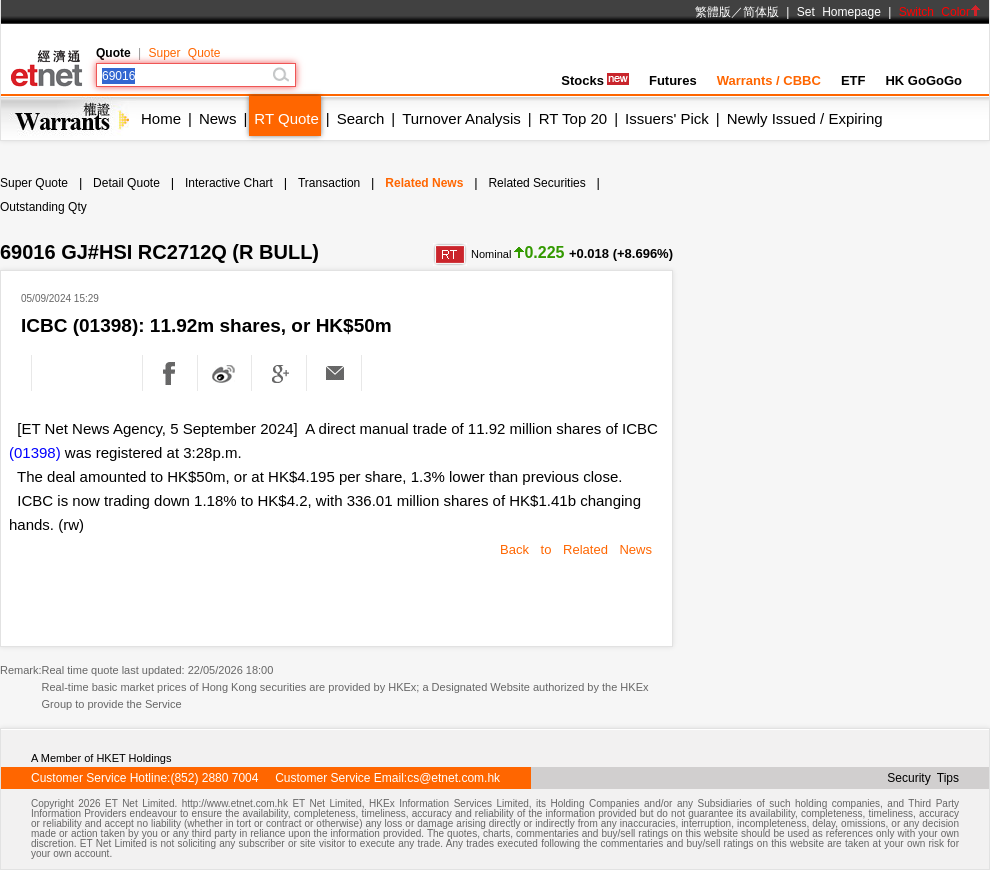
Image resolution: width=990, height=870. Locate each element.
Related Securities (536, 183)
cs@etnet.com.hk (453, 778)
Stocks (595, 80)
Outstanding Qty (43, 207)
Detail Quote (126, 183)
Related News (424, 183)
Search (361, 118)
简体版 (761, 12)
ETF (853, 80)
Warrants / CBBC (769, 80)
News (218, 118)
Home (161, 118)
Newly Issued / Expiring (805, 118)
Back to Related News (576, 549)
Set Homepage (839, 12)
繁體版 (713, 12)
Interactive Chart (229, 183)
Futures (673, 80)
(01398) (35, 452)
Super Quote (184, 53)
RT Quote (286, 118)
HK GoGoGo (923, 80)
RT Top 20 (573, 118)
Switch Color (940, 12)
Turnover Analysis (461, 118)
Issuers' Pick (667, 118)
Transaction (329, 183)
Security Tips (923, 778)
